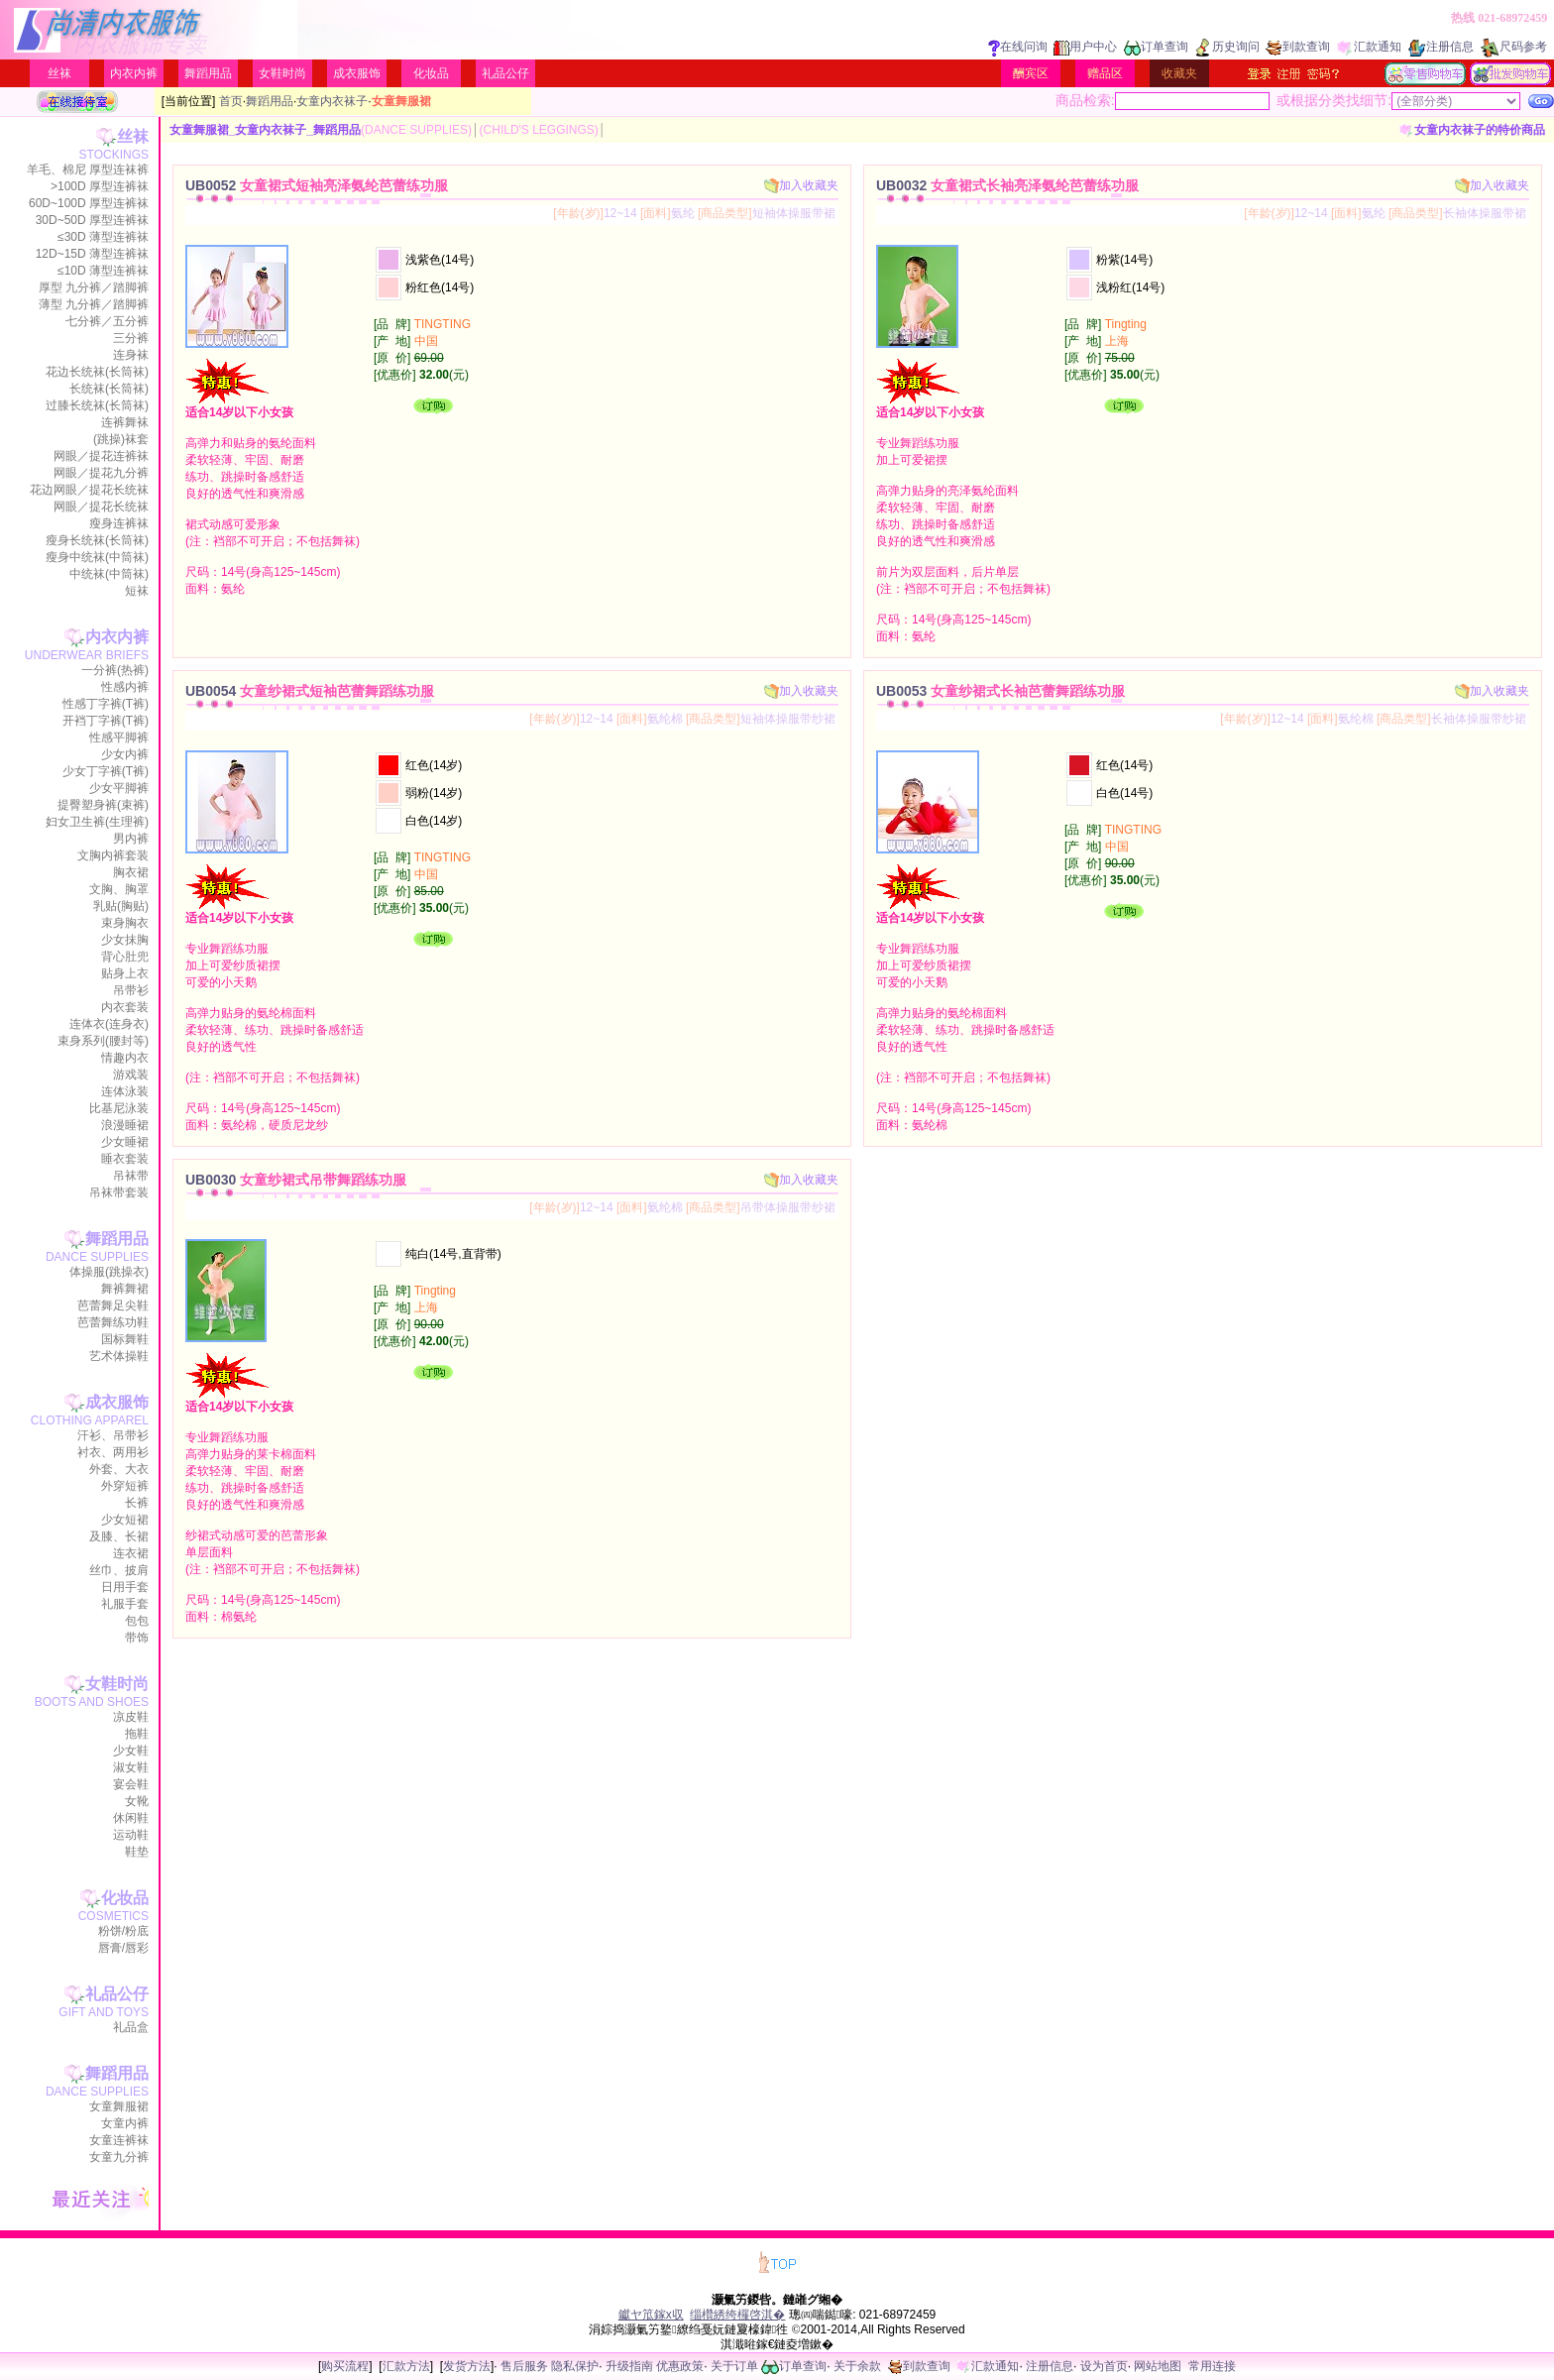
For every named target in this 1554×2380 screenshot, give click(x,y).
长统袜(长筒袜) (109, 389)
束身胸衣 (125, 923)
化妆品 (431, 73)
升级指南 (629, 2366)
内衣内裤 (134, 73)
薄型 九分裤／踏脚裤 (94, 304)
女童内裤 (125, 2123)
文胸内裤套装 (113, 855)
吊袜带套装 (119, 1192)
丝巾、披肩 (119, 1570)
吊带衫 (131, 990)
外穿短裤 (125, 1486)
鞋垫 (137, 1852)
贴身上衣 (125, 973)
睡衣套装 (125, 1159)
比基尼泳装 (119, 1108)
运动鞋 (131, 1835)
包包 (137, 1621)
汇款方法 (406, 2366)
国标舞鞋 (125, 1339)
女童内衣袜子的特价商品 (1472, 130)
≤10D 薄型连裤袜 (103, 271)
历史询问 (1227, 47)
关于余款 (857, 2366)
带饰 (137, 1637)
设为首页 (1104, 2366)
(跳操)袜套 (121, 439)
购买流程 (345, 2366)
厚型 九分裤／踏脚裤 (94, 287)
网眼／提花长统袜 (101, 506)
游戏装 (131, 1074)
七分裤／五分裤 (107, 321)
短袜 (137, 591)
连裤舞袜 (125, 422)
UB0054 (309, 691)
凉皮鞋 (131, 1717)
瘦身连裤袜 (119, 523)
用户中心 (1085, 47)
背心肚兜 (125, 956)
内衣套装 (125, 1007)
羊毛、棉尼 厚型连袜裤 (88, 169)
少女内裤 (125, 754)
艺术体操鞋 (119, 1356)
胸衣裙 (131, 872)
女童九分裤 (119, 2157)
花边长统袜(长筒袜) (97, 372)
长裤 (137, 1503)
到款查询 (1298, 47)
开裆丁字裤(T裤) (105, 721)
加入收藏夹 (801, 185)
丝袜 (59, 73)
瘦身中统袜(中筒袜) (97, 557)
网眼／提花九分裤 (101, 473)
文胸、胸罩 (119, 889)
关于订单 (734, 2366)
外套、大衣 (119, 1469)
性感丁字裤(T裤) (105, 704)
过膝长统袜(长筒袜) (97, 405)
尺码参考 (1513, 47)
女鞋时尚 (282, 73)
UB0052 (316, 185)
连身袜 (131, 355)
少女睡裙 (125, 1142)
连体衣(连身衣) (109, 1024)
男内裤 (131, 839)
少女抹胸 (125, 940)
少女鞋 (131, 1750)
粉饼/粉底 (123, 1931)
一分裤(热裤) (115, 670)
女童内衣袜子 (332, 101)
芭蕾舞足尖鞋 (113, 1305)
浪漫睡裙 (125, 1125)
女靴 (137, 1801)
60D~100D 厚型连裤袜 (89, 203)
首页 (231, 101)
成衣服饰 (357, 73)
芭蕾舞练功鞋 (113, 1322)
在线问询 (1018, 47)
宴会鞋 (131, 1784)
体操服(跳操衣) (109, 1272)
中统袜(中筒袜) (109, 574)
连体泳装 (125, 1091)
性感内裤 (125, 687)
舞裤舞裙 (125, 1289)
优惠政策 (680, 2366)
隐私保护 (575, 2366)
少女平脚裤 (119, 788)
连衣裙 (131, 1553)
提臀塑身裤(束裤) (103, 805)
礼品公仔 (505, 73)
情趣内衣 (125, 1058)
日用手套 (125, 1587)
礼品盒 (131, 2027)
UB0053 (1000, 691)
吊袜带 (131, 1176)
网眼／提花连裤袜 (101, 456)
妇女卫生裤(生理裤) (97, 822)
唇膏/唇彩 (123, 1948)
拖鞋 (137, 1734)
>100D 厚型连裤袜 (100, 186)
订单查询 (1156, 47)
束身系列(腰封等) (103, 1041)
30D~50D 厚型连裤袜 (92, 220)
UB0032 (1007, 185)
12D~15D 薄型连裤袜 (92, 254)
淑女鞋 (131, 1767)
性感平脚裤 (119, 737)
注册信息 (1441, 47)
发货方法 (467, 2366)
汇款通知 (1369, 47)
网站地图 (1157, 2366)
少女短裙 (125, 1520)
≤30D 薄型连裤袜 (103, 237)
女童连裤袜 (119, 2140)
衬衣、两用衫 (113, 1452)
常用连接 (1212, 2366)
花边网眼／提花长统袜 (89, 490)
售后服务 (524, 2366)
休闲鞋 (131, 1818)
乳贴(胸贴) (121, 906)
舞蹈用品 (208, 73)
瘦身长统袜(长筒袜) (97, 540)
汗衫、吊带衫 (113, 1435)
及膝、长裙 (119, 1536)
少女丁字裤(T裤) (105, 771)
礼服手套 (125, 1604)
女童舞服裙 (119, 2106)
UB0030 (295, 1180)
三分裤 (131, 338)
